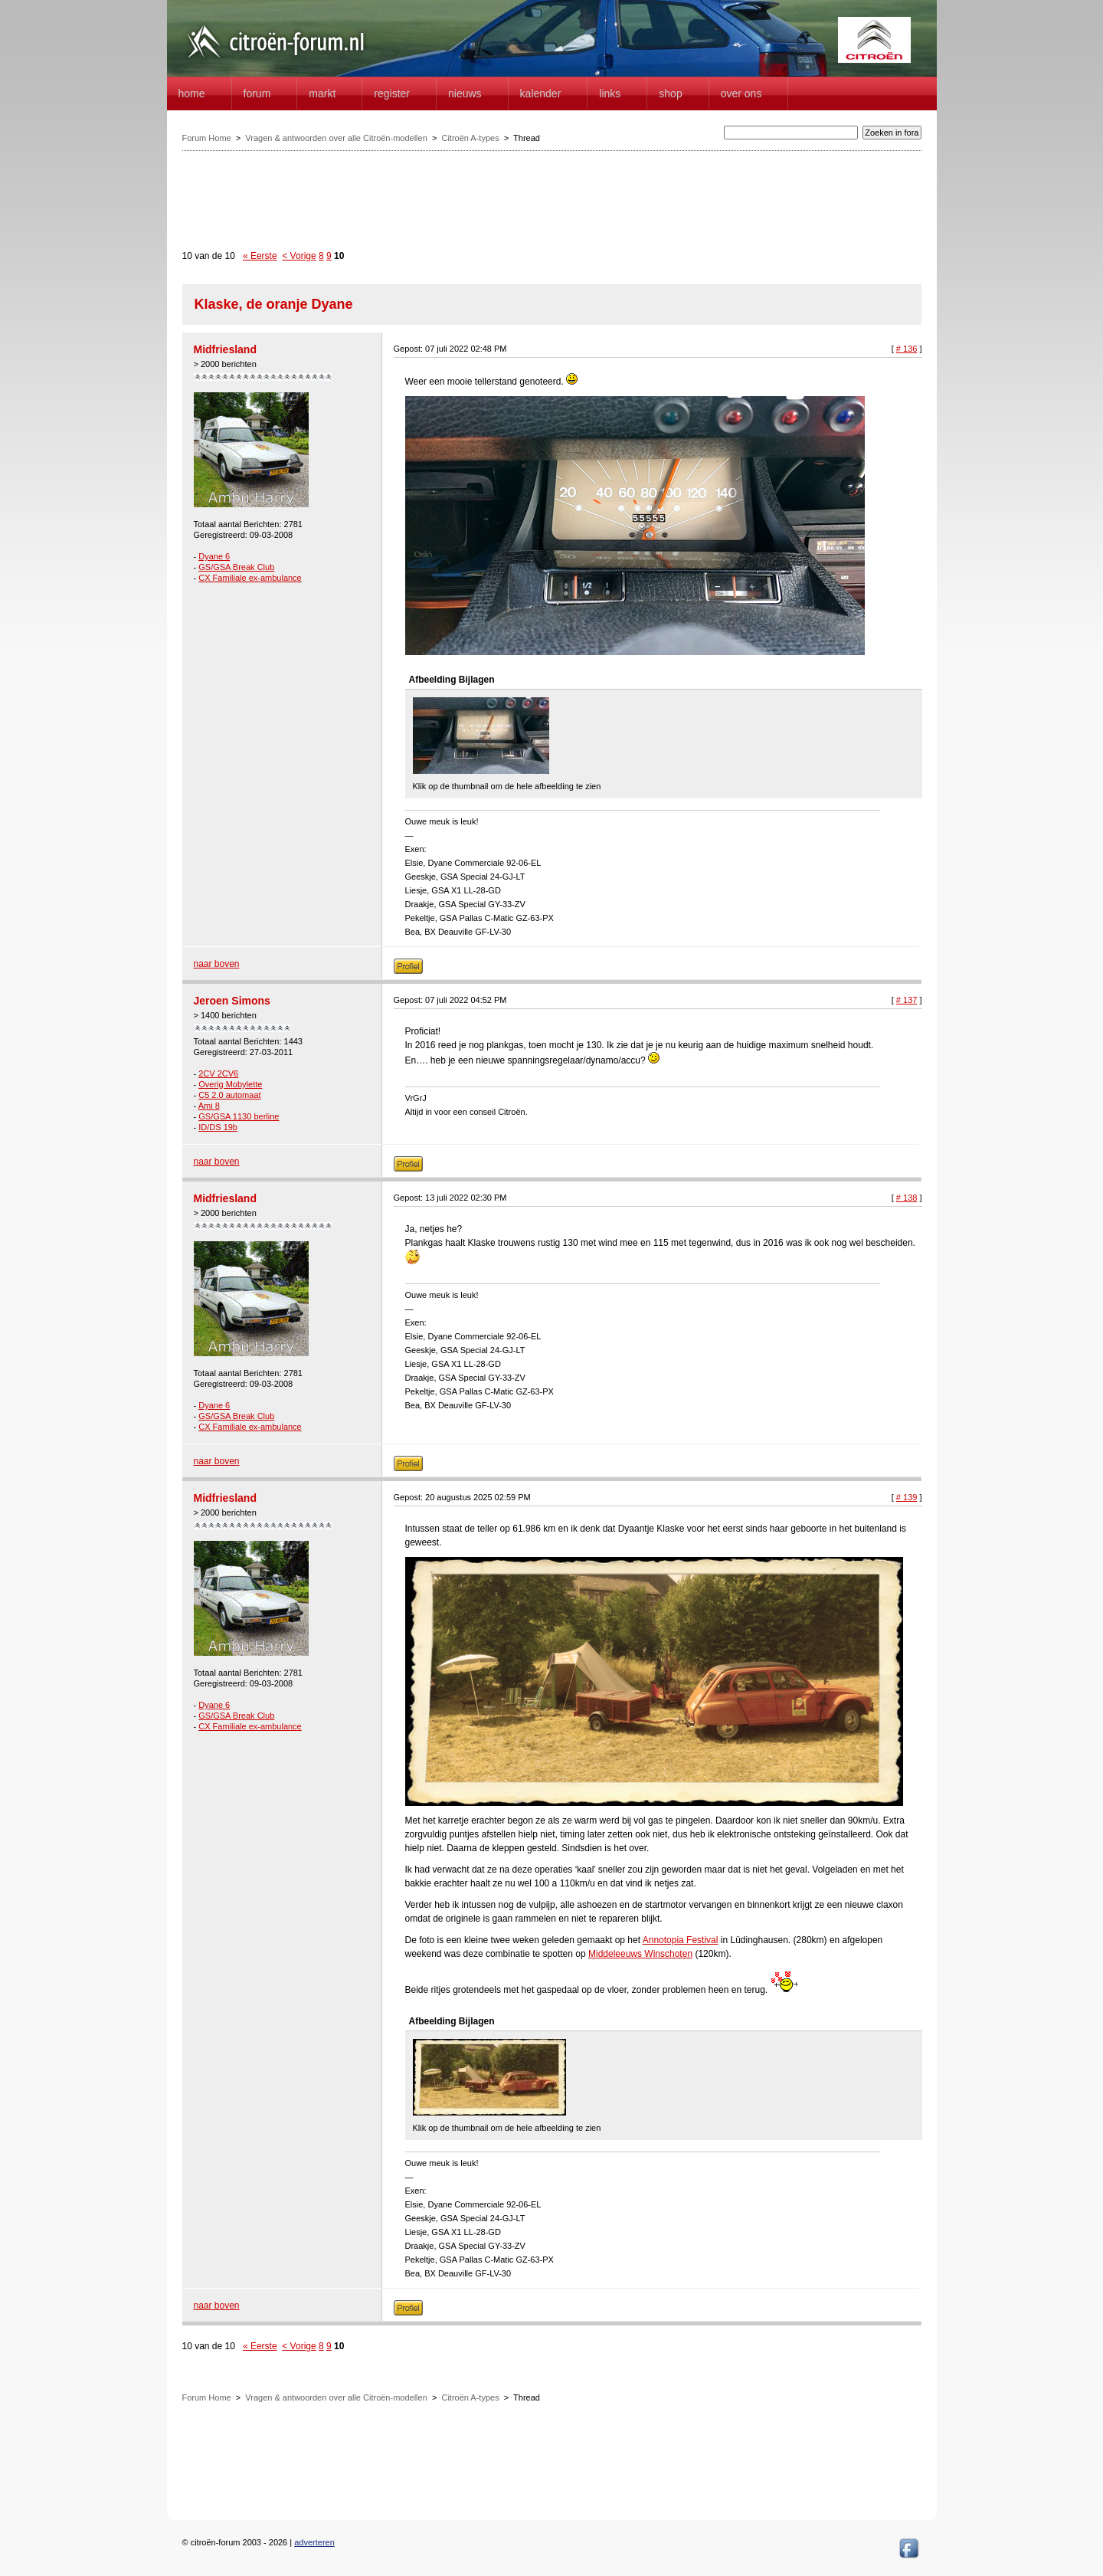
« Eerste (260, 256)
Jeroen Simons (232, 1001)
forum (257, 93)
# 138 (907, 1197)
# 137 (907, 1000)
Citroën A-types (470, 138)
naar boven (217, 964)
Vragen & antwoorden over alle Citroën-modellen (336, 138)
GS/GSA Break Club (236, 567)
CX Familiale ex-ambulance (250, 577)
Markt (322, 93)
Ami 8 (209, 1105)
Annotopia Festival (680, 1940)
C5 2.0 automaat (229, 1095)
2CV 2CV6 (218, 1073)
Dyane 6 (214, 556)
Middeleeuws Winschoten (640, 1953)
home (191, 93)
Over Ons (741, 93)
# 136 (907, 348)
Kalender (540, 93)
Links (609, 93)
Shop (670, 93)
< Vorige (299, 256)
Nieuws (465, 93)
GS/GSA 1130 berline (238, 1116)
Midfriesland (225, 349)
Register (392, 93)
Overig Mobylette (230, 1084)
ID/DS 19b (217, 1127)
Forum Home (206, 138)
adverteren (314, 2542)
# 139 (907, 1497)
